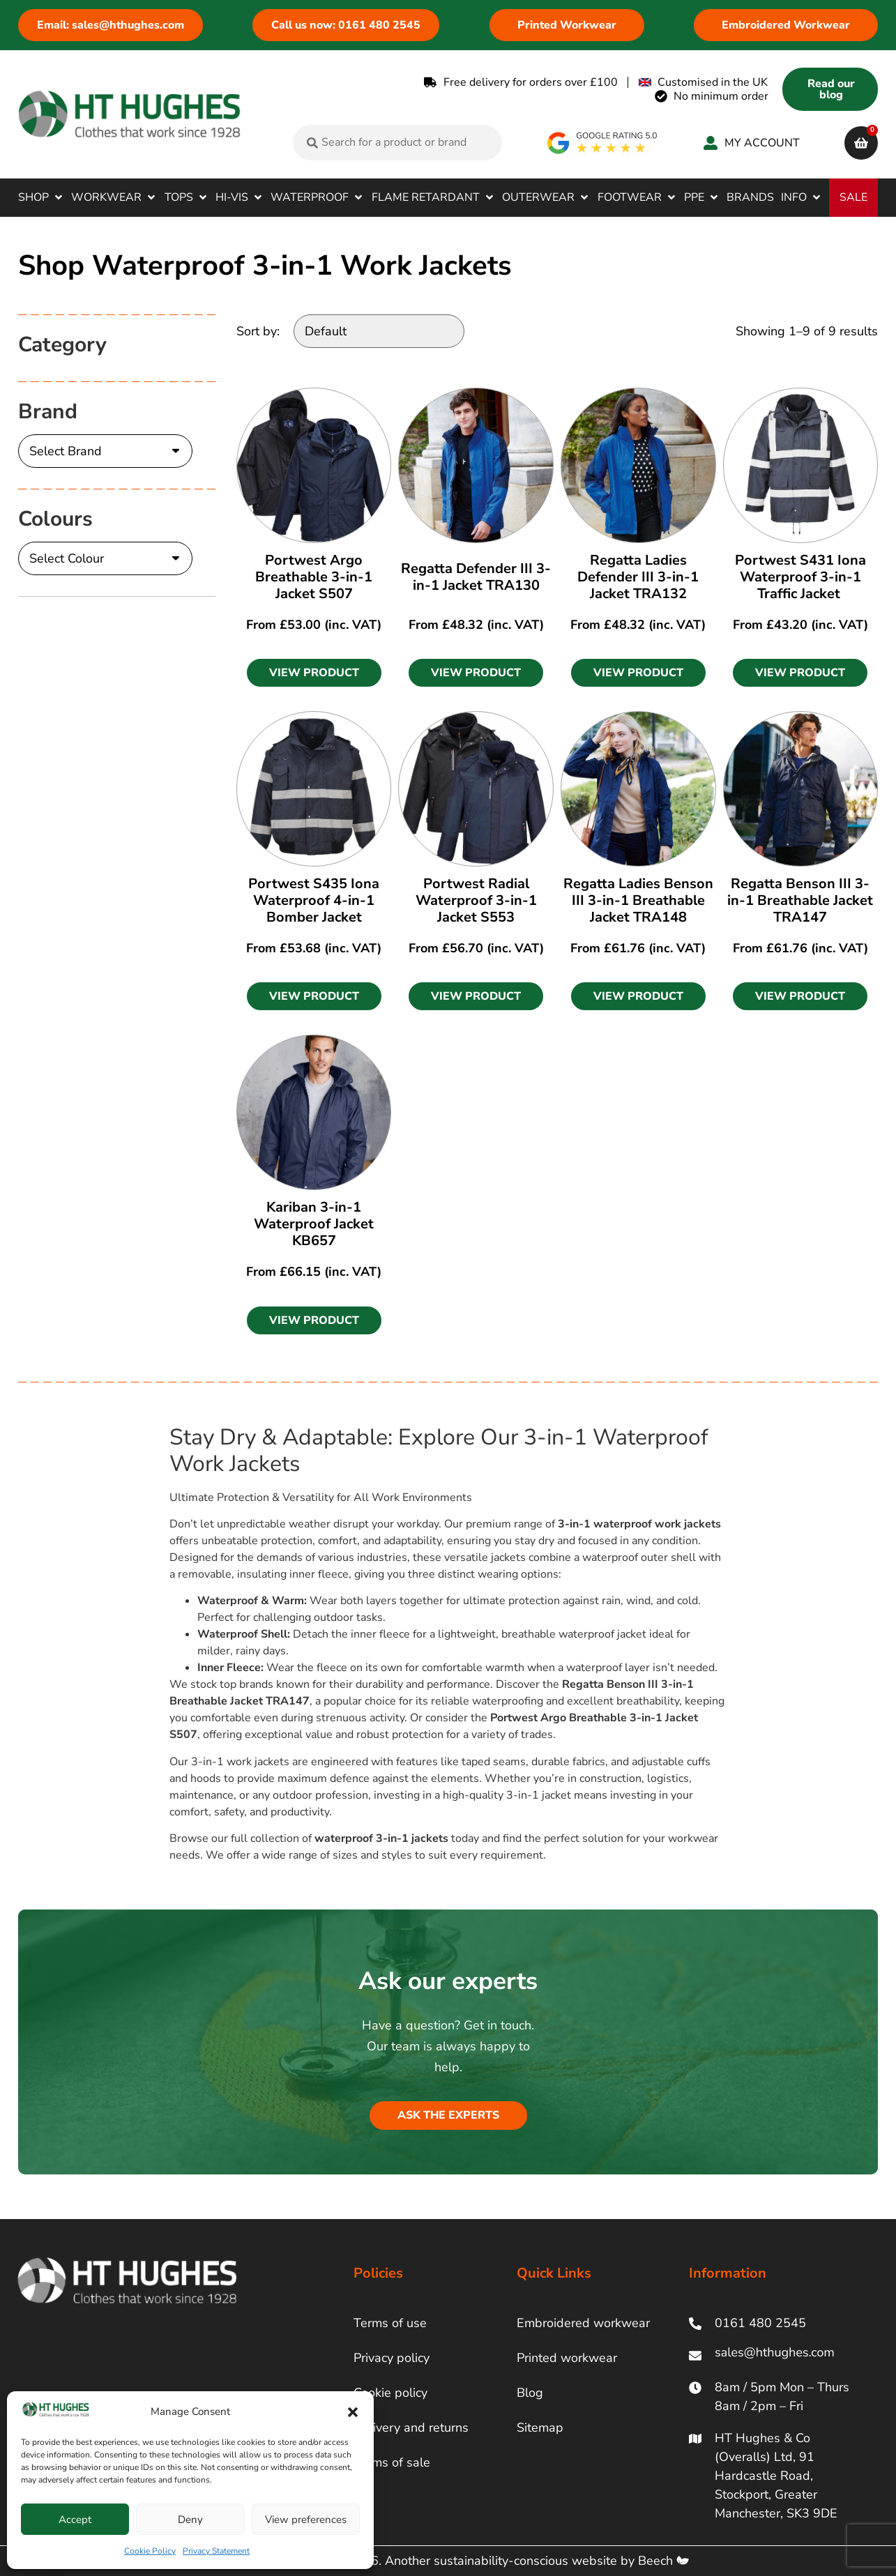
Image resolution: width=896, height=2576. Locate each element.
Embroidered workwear (583, 2323)
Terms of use (390, 2323)
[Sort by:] (379, 331)
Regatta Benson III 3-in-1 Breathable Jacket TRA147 (800, 900)
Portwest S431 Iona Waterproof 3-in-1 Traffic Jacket (800, 577)
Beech (663, 2560)
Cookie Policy (150, 2550)
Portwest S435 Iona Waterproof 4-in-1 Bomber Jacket (313, 900)
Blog (530, 2392)
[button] (353, 2412)
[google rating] (602, 143)
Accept (75, 2520)
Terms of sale (392, 2462)
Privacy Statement (216, 2550)
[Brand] (105, 451)
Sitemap (540, 2427)
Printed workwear (567, 2357)
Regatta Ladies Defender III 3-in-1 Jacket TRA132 (638, 577)
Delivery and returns (411, 2427)
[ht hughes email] (778, 2355)
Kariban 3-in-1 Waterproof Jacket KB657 (314, 1224)
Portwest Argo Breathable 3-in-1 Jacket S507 (313, 577)
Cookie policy (390, 2392)
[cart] (861, 143)
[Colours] (105, 558)
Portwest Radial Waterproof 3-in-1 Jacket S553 (476, 900)
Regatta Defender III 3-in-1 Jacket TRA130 (476, 577)
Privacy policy (392, 2357)
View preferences (306, 2520)
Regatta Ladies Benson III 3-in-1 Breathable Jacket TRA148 (638, 900)
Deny (190, 2520)
